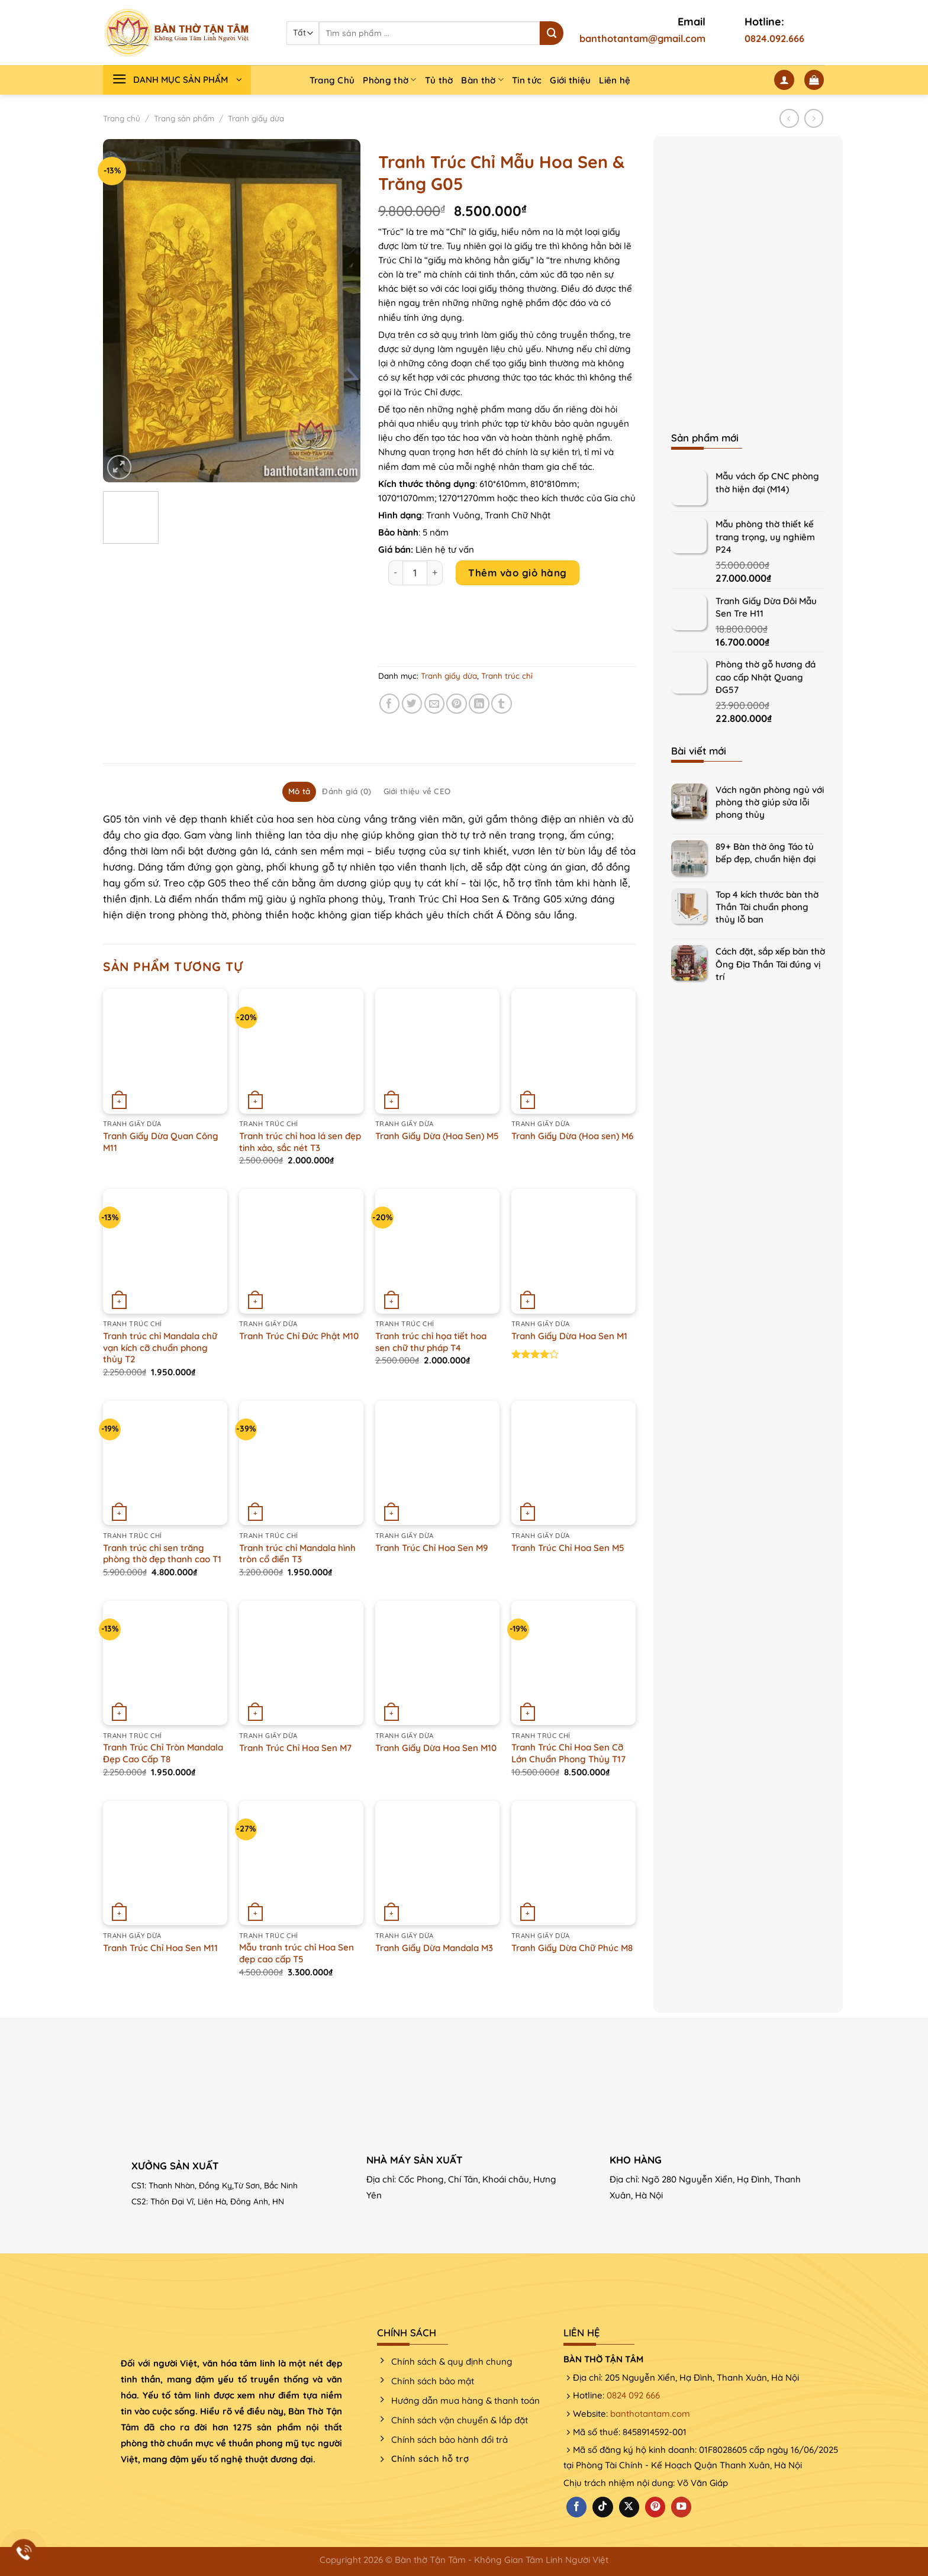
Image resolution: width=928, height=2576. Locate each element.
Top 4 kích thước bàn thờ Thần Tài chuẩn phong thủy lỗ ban (767, 907)
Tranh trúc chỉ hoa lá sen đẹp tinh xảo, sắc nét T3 (300, 1141)
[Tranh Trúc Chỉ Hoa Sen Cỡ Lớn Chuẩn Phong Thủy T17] (573, 1663)
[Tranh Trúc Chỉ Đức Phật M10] (301, 1251)
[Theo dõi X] (629, 2507)
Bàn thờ (482, 79)
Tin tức (527, 80)
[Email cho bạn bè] (434, 704)
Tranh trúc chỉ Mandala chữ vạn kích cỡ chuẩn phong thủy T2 (160, 1347)
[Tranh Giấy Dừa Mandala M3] (437, 1863)
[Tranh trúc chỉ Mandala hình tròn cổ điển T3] (301, 1463)
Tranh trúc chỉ (507, 676)
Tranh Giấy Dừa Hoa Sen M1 (569, 1336)
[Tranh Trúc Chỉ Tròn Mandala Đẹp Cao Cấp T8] (165, 1663)
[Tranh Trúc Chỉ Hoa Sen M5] (573, 1463)
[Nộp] (551, 33)
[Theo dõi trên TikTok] (602, 2507)
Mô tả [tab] (299, 791)
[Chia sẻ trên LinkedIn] (479, 704)
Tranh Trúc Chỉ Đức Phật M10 (299, 1336)
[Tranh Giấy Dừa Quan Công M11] (165, 1051)
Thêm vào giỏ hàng (517, 572)
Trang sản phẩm (184, 118)
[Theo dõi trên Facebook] (576, 2507)
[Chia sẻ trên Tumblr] (501, 704)
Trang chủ (121, 118)
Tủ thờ (439, 80)
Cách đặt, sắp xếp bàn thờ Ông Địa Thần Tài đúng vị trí (770, 964)
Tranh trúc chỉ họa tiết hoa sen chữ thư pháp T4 (430, 1341)
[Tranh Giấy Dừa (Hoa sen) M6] (573, 1051)
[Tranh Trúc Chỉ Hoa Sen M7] (301, 1663)
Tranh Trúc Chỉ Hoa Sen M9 (431, 1547)
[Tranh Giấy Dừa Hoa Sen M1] (573, 1251)
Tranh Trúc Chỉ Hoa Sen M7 (295, 1747)
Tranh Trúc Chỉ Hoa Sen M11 (160, 1947)
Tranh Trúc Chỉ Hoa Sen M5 (567, 1547)
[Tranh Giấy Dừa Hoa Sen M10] (437, 1663)
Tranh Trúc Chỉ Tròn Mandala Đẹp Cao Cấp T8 (163, 1753)
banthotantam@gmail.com (642, 38)
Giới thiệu (570, 80)
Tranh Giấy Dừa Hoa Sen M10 (436, 1747)
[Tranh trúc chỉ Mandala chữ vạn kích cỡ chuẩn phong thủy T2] (165, 1251)
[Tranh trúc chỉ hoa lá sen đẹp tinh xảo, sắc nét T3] (301, 1051)
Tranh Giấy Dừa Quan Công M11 (160, 1141)
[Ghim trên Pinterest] (456, 704)
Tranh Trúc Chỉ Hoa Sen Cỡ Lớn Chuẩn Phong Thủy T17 (568, 1753)
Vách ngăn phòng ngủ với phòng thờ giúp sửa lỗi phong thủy (770, 802)
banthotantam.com (650, 2413)
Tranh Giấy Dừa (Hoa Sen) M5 (437, 1136)
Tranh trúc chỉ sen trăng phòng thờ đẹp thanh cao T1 (162, 1553)
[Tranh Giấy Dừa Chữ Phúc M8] (573, 1863)
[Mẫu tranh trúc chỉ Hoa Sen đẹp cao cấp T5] (301, 1863)
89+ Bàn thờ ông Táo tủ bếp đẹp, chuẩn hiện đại (766, 853)
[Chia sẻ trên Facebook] (389, 704)
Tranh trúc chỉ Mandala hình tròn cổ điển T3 (297, 1553)
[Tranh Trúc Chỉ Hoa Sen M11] (165, 1863)
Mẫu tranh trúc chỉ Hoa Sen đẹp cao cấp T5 (296, 1953)
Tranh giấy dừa (256, 118)
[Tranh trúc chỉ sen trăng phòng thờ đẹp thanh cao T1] (165, 1463)
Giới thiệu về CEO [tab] (417, 791)
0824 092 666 (633, 2395)
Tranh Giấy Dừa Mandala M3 (434, 1947)
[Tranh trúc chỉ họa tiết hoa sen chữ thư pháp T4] (437, 1251)
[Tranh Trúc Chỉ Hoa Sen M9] (437, 1463)
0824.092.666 (774, 38)
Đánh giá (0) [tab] (346, 791)
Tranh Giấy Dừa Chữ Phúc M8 (572, 1947)
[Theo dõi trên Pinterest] (655, 2507)
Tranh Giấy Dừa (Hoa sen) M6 (572, 1136)
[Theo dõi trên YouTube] (681, 2507)
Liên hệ (614, 80)
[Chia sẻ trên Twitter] (412, 704)
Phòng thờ (389, 79)
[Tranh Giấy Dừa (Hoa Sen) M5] (437, 1051)
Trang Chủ (332, 80)
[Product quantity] (414, 572)
